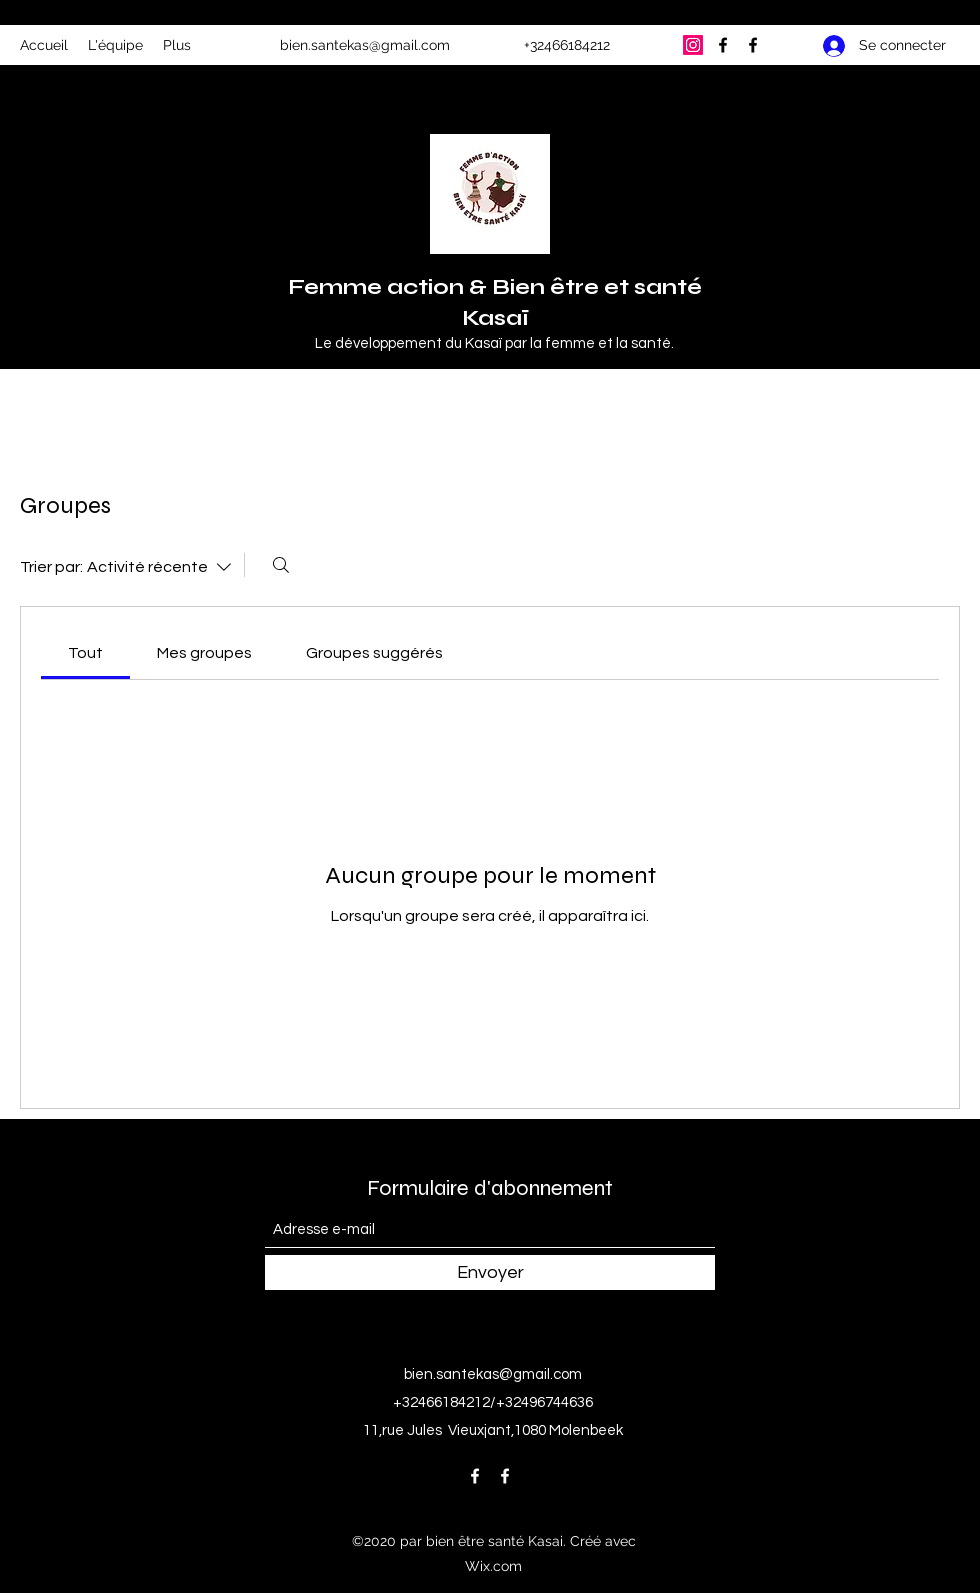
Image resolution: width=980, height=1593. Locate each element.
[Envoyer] (490, 1272)
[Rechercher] (281, 565)
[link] (85, 653)
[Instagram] (693, 45)
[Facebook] (723, 45)
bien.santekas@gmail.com (365, 45)
